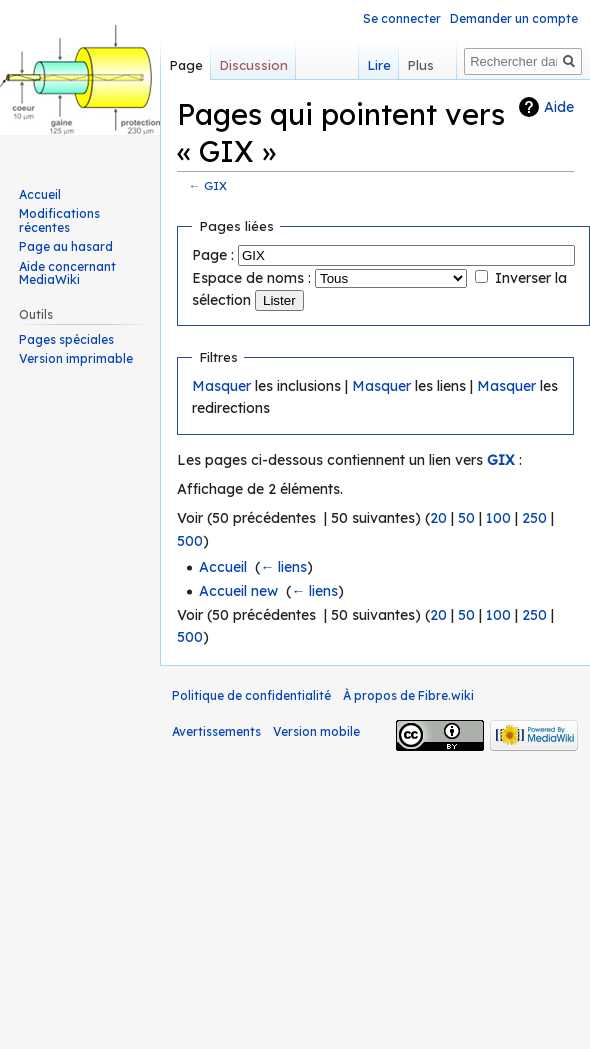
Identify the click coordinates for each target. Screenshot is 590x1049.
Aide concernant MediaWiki (67, 273)
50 (466, 518)
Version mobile (316, 731)
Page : (213, 255)
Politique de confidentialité (251, 695)
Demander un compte (514, 18)
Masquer (221, 386)
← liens (283, 567)
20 (438, 518)
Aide (559, 107)
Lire (367, 65)
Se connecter (402, 18)
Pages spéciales (66, 339)
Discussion (253, 65)
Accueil (223, 567)
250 (534, 518)
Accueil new (238, 591)
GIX (215, 185)
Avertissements (216, 731)
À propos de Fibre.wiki (408, 695)
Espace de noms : (251, 278)
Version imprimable (76, 358)
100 (498, 518)
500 (190, 541)
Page (186, 65)
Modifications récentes (59, 220)
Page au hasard (66, 246)
